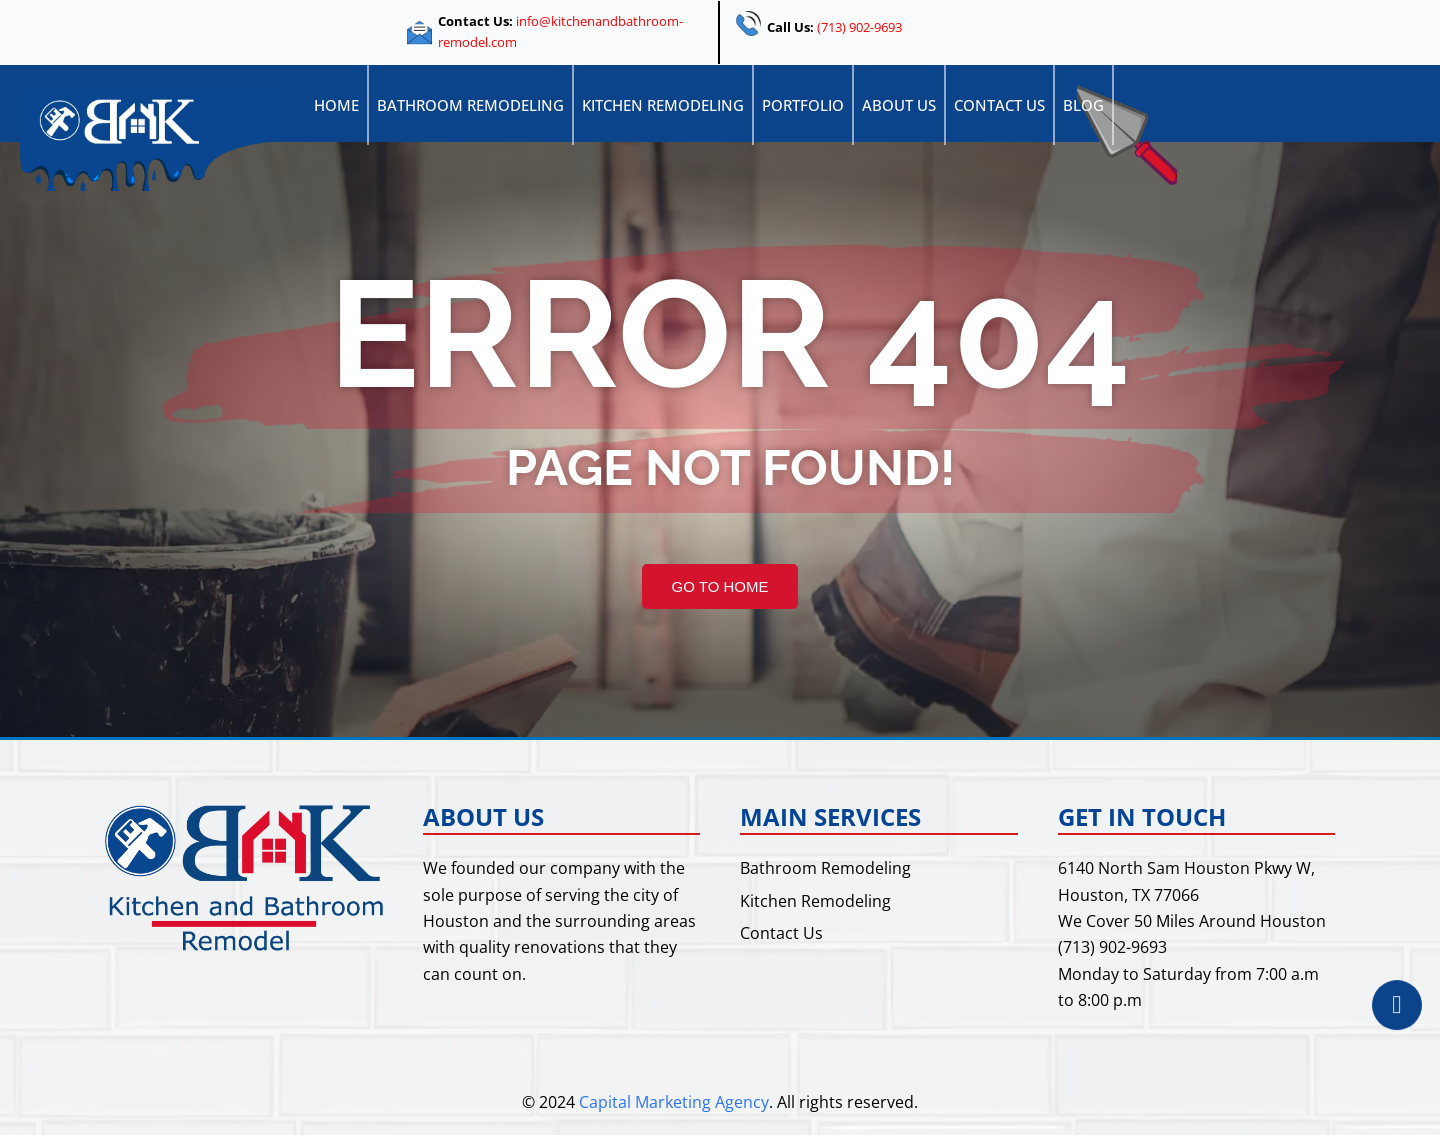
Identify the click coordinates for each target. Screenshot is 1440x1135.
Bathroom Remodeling (470, 105)
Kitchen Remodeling (663, 105)
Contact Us (999, 105)
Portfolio (803, 105)
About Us (899, 105)
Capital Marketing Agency (674, 1102)
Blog (1083, 105)
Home (336, 105)
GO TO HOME (720, 586)
